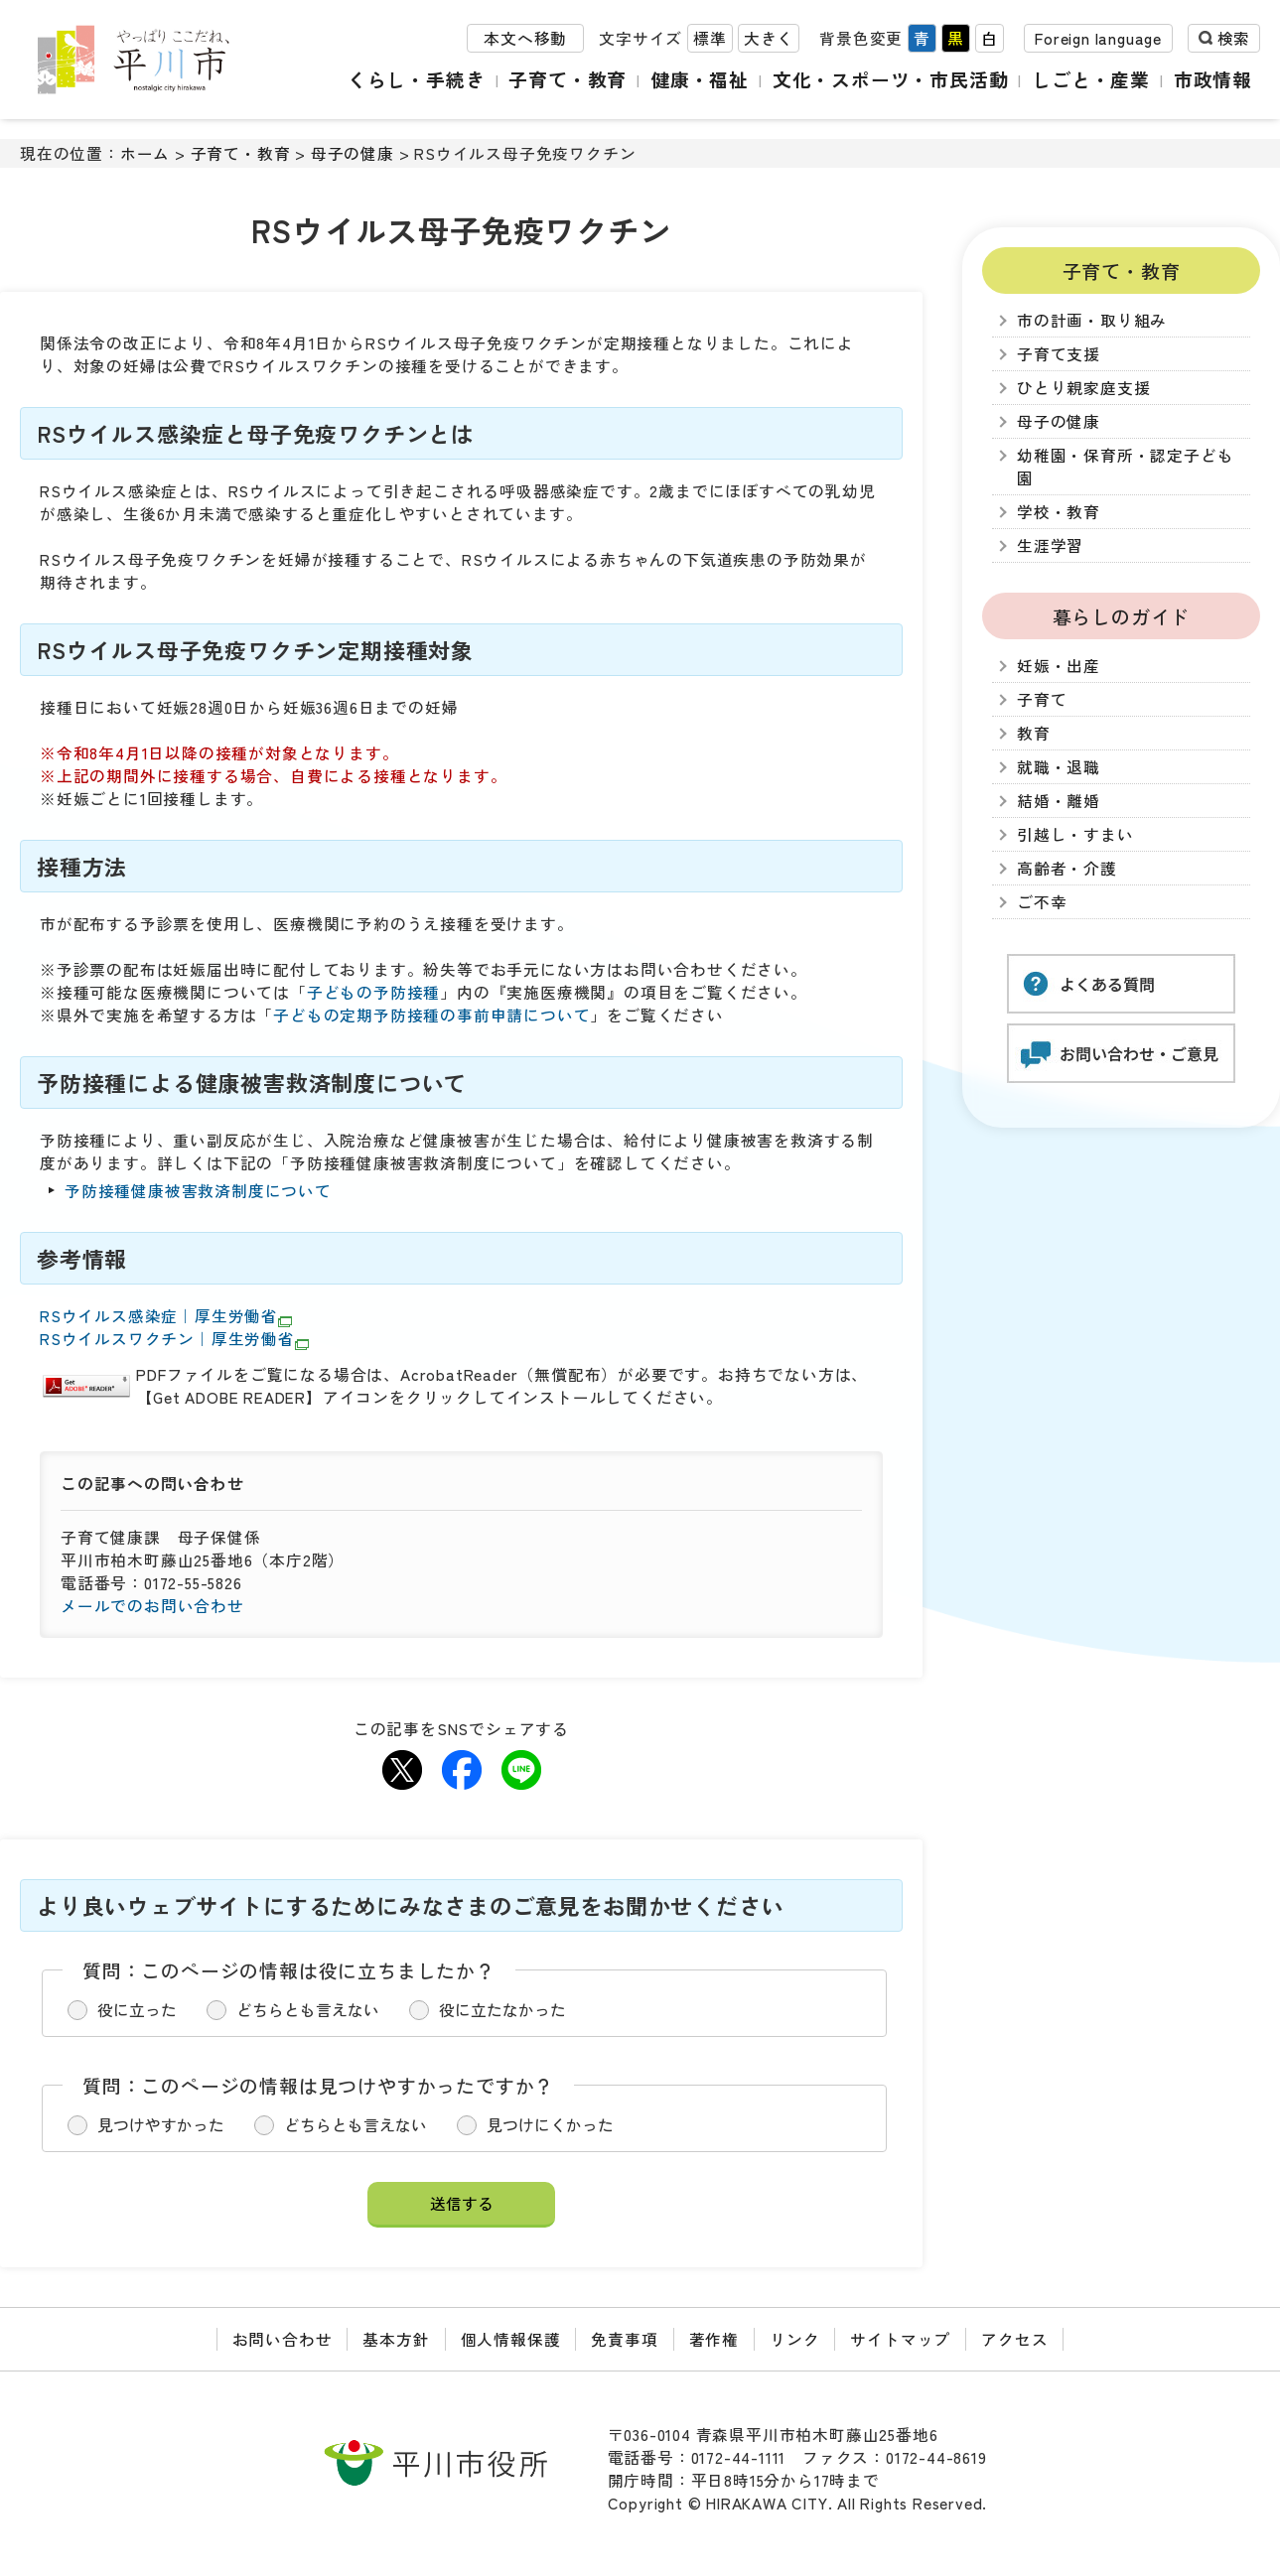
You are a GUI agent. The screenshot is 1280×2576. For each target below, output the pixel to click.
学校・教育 (1058, 511)
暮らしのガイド (1122, 616)
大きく (768, 38)
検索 (1233, 38)
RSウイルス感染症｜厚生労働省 (166, 1315)
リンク (794, 2339)
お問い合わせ (282, 2339)
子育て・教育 (567, 79)
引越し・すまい (1075, 834)
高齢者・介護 (1067, 868)
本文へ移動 (525, 38)
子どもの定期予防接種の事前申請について (431, 1015)
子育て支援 (1058, 353)
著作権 (714, 2339)
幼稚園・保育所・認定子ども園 (1125, 466)
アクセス (1014, 2339)
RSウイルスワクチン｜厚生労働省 (174, 1338)
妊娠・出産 (1058, 665)
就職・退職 (1058, 766)
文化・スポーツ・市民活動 (891, 79)
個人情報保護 (511, 2339)
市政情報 (1213, 79)
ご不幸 (1042, 901)
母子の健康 (352, 153)
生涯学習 (1050, 545)
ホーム (145, 153)
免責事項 (624, 2339)
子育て (1042, 699)
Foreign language (1098, 38)
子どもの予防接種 (373, 992)
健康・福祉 (699, 79)
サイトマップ (900, 2339)
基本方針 (395, 2339)
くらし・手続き (417, 79)
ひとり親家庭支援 (1083, 387)
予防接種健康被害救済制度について (198, 1190)
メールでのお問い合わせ (152, 1605)
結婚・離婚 (1058, 800)
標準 (710, 38)
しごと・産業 (1091, 79)
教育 (1034, 733)
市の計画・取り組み (1092, 320)
